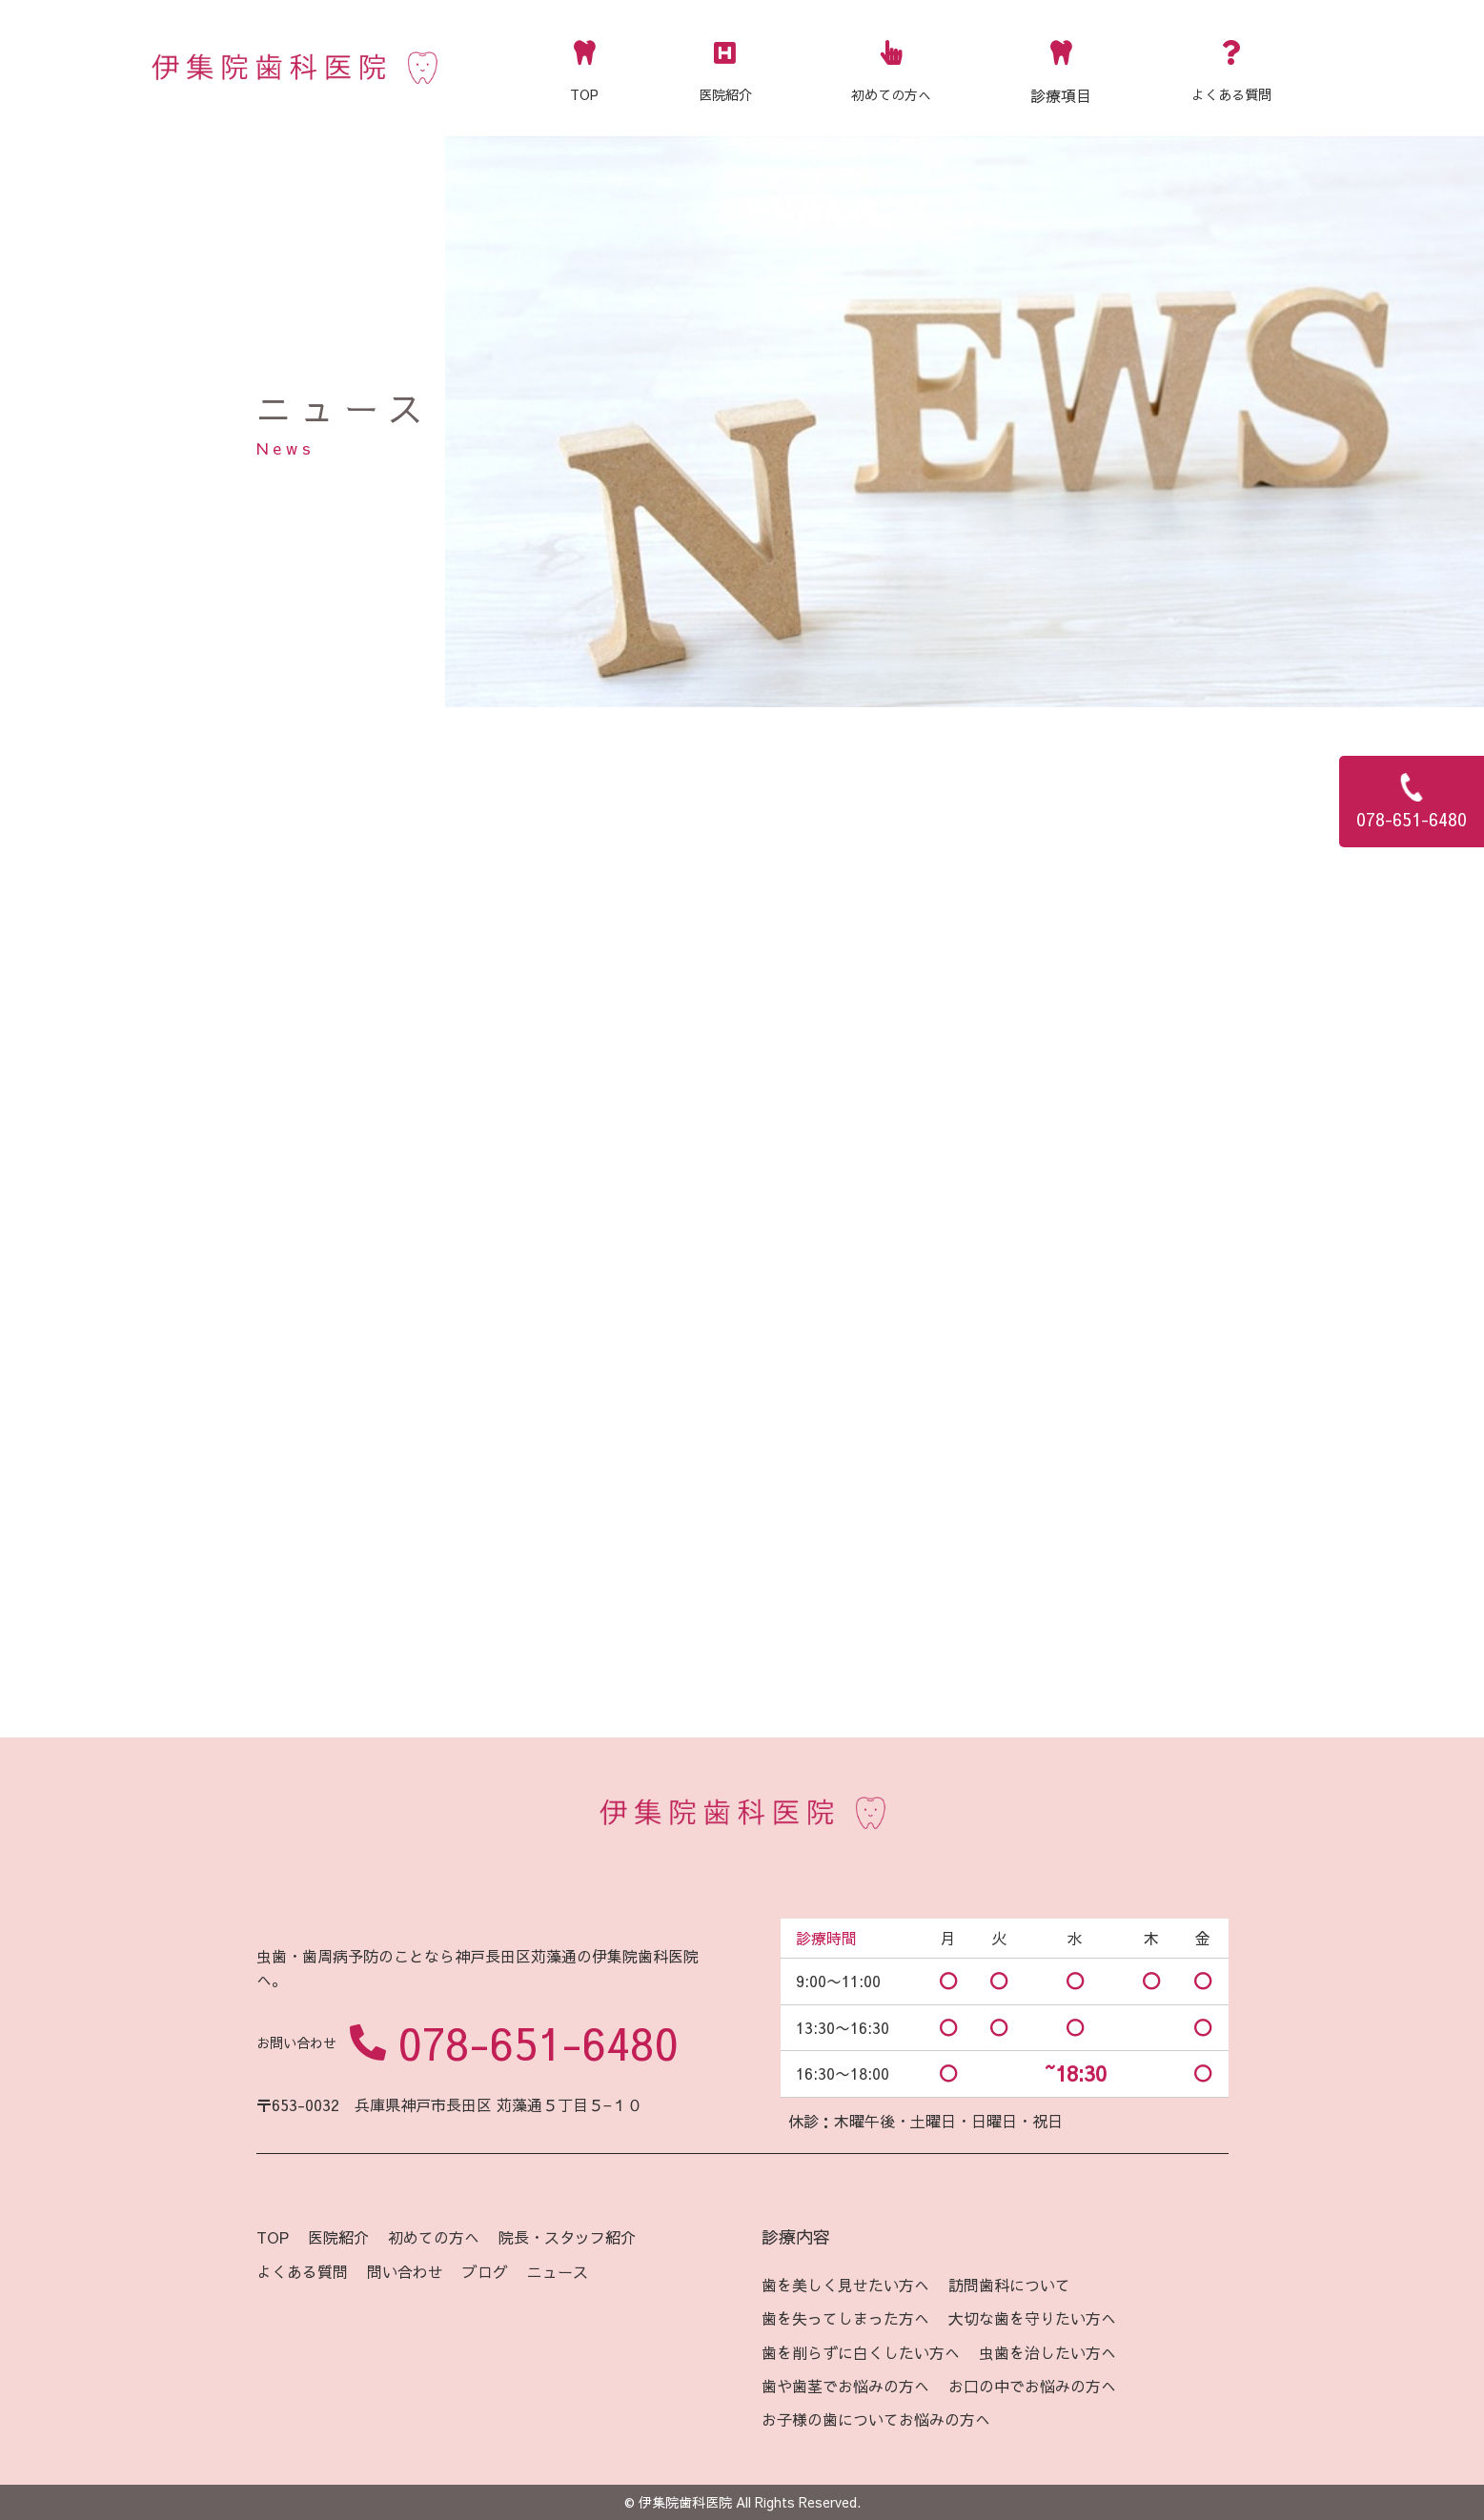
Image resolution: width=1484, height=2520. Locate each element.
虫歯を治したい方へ (1047, 2352)
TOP (584, 66)
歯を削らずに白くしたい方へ (861, 2352)
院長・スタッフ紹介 (567, 2236)
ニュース (557, 2271)
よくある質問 (1231, 66)
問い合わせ (405, 2271)
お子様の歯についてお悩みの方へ (876, 2418)
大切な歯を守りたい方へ (1032, 2317)
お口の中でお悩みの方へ (1032, 2385)
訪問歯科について (1009, 2284)
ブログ (485, 2271)
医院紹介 (725, 66)
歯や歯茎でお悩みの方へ (845, 2385)
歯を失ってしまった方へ (845, 2317)
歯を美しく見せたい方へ (845, 2284)
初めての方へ (891, 66)
